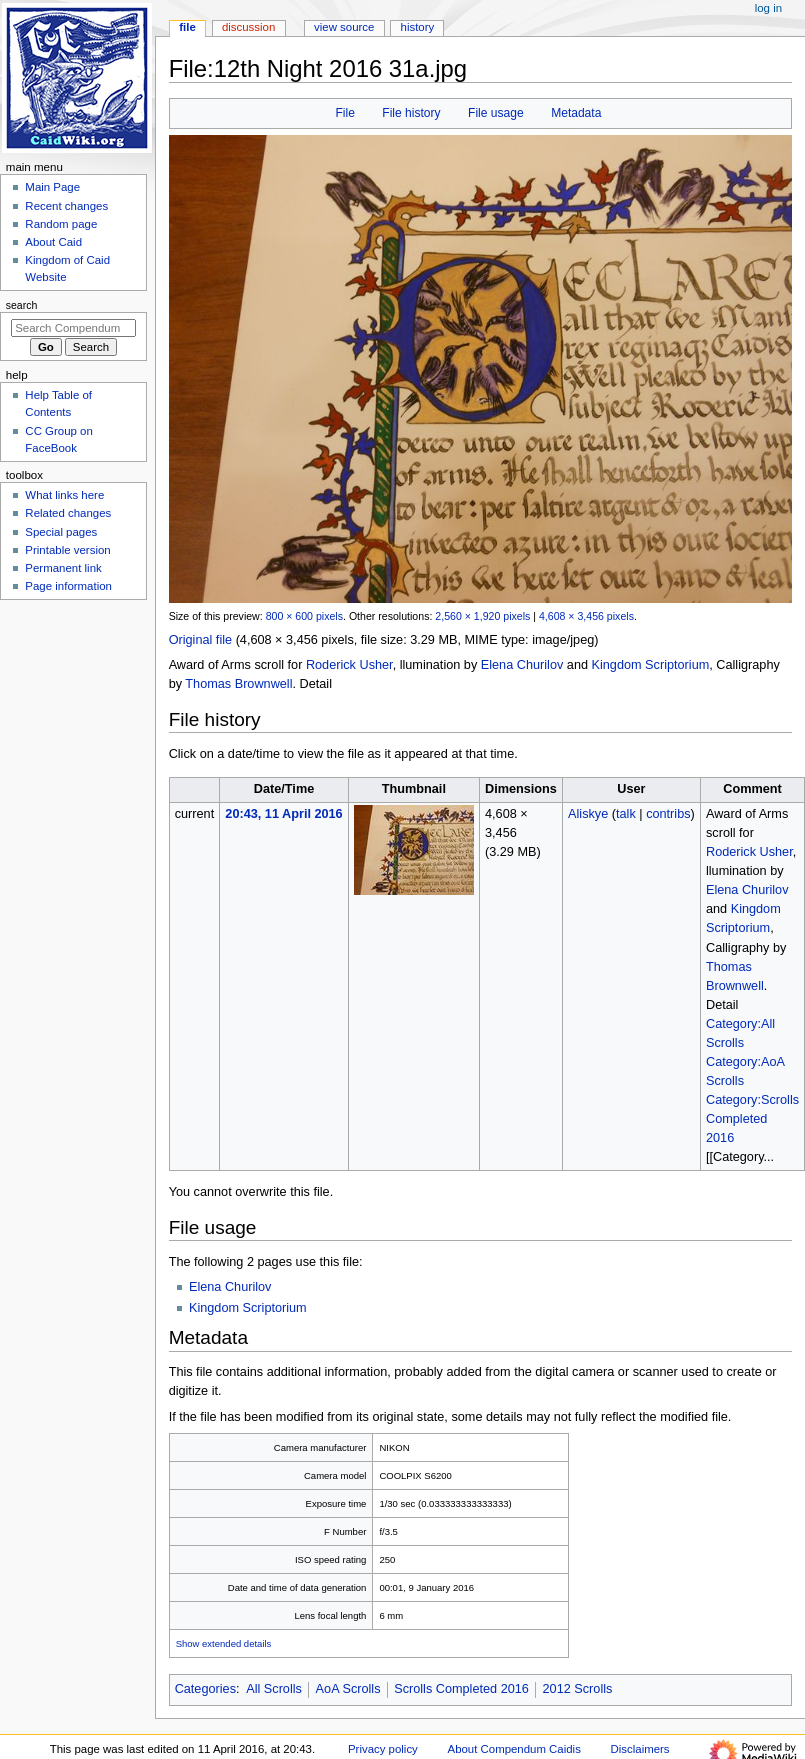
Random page (61, 224)
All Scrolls (274, 1689)
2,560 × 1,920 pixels (482, 616)
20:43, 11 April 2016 (283, 814)
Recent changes (66, 206)
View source (344, 27)
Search (22, 305)
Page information (68, 586)
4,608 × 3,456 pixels (586, 616)
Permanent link (63, 568)
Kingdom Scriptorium (651, 665)
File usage (496, 113)
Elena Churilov (522, 665)
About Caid (53, 242)
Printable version (67, 550)
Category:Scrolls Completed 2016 (752, 1119)
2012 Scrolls (578, 1689)
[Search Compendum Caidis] (73, 328)
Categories (205, 1689)
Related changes (68, 513)
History (418, 27)
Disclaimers (640, 1749)
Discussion (248, 27)
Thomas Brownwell (238, 684)
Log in (768, 8)
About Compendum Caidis (514, 1749)
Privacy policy (383, 1749)
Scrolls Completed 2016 (461, 1689)
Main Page (52, 187)
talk (626, 814)
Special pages (61, 532)
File (344, 113)
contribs (668, 814)
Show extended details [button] (224, 1643)
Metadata (576, 113)
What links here (64, 495)
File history (411, 113)
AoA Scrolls (348, 1689)
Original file (200, 640)
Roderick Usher (349, 665)
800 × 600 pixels (304, 616)
